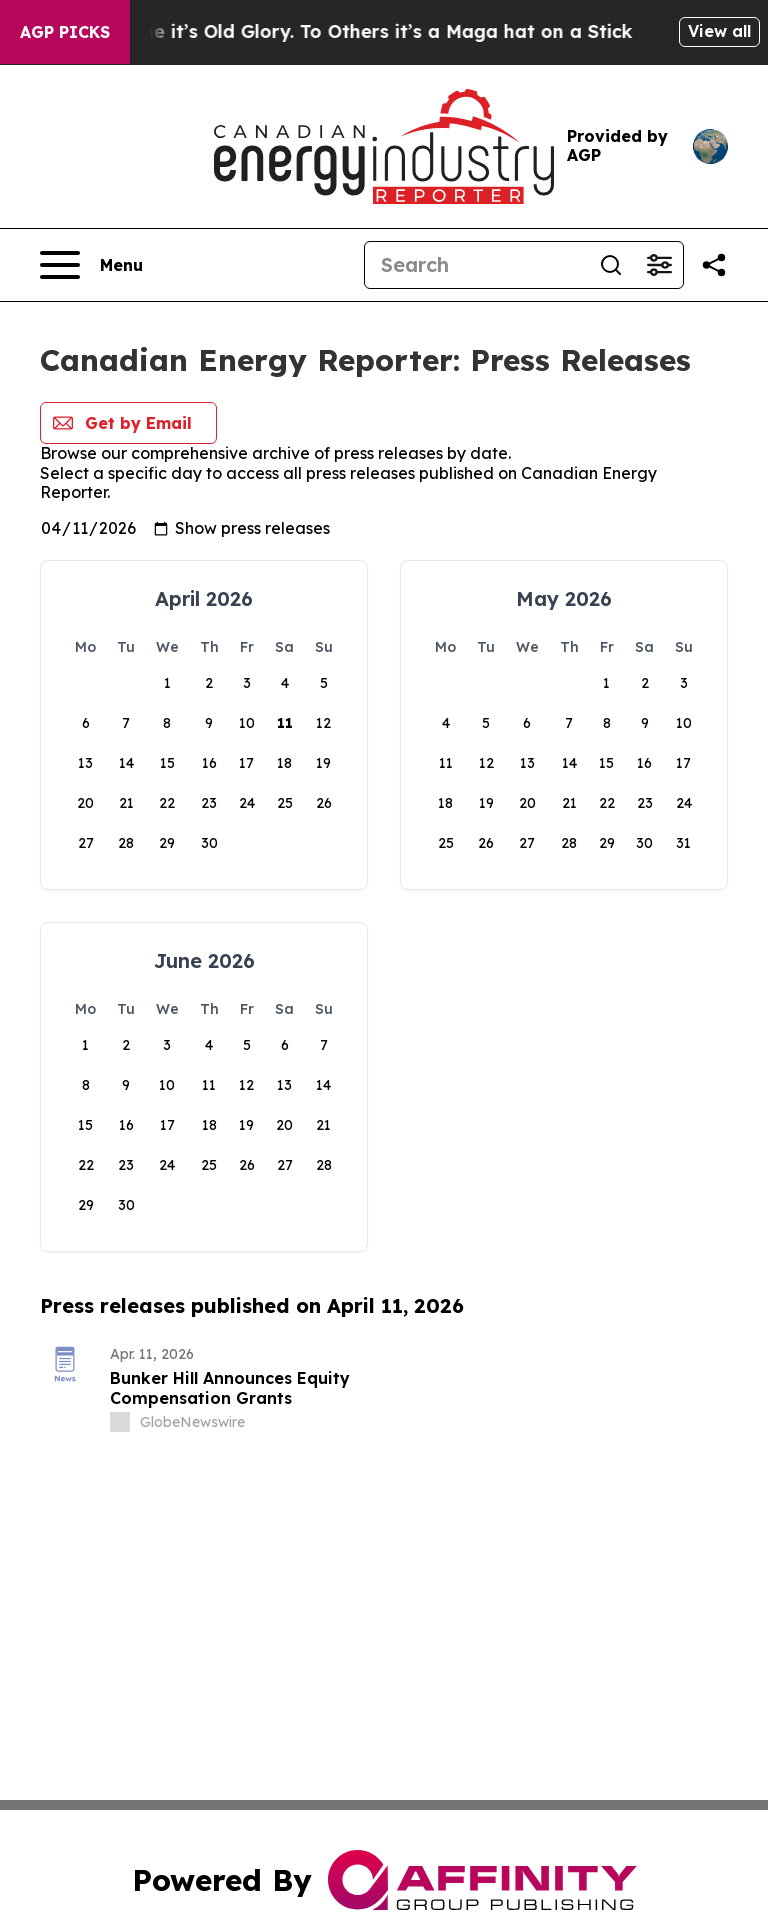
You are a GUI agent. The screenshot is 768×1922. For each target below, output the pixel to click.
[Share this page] (714, 265)
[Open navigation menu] (91, 265)
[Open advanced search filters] (659, 265)
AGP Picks (65, 32)
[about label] (120, 1422)
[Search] (476, 265)
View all (719, 31)
